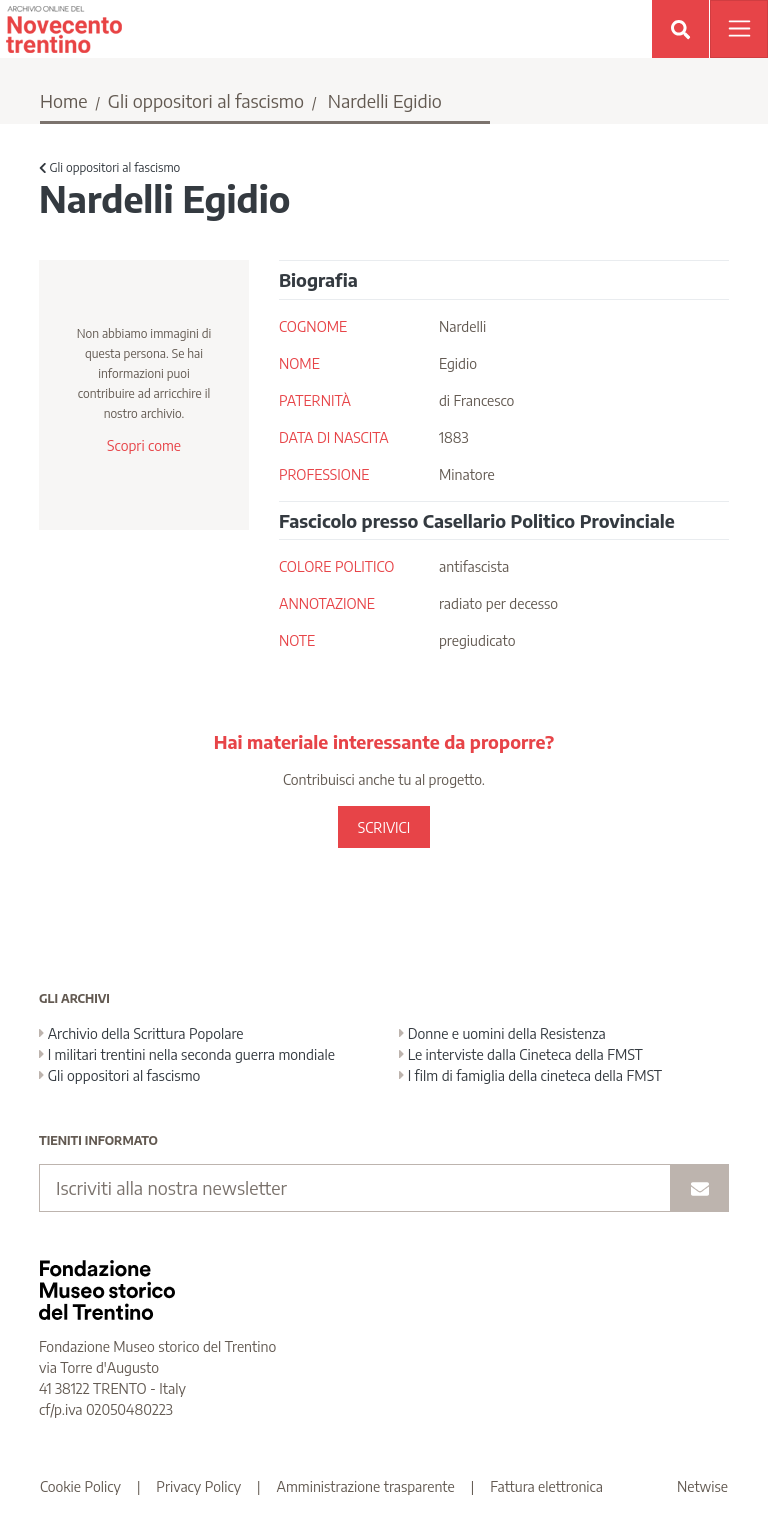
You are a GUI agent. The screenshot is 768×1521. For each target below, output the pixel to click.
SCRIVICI (384, 827)
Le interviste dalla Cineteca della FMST (521, 1054)
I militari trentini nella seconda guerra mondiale (187, 1054)
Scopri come (144, 445)
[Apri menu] (739, 29)
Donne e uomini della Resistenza (502, 1033)
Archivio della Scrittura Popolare (141, 1033)
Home (64, 100)
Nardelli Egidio (385, 100)
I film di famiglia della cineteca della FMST (530, 1075)
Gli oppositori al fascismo (206, 100)
